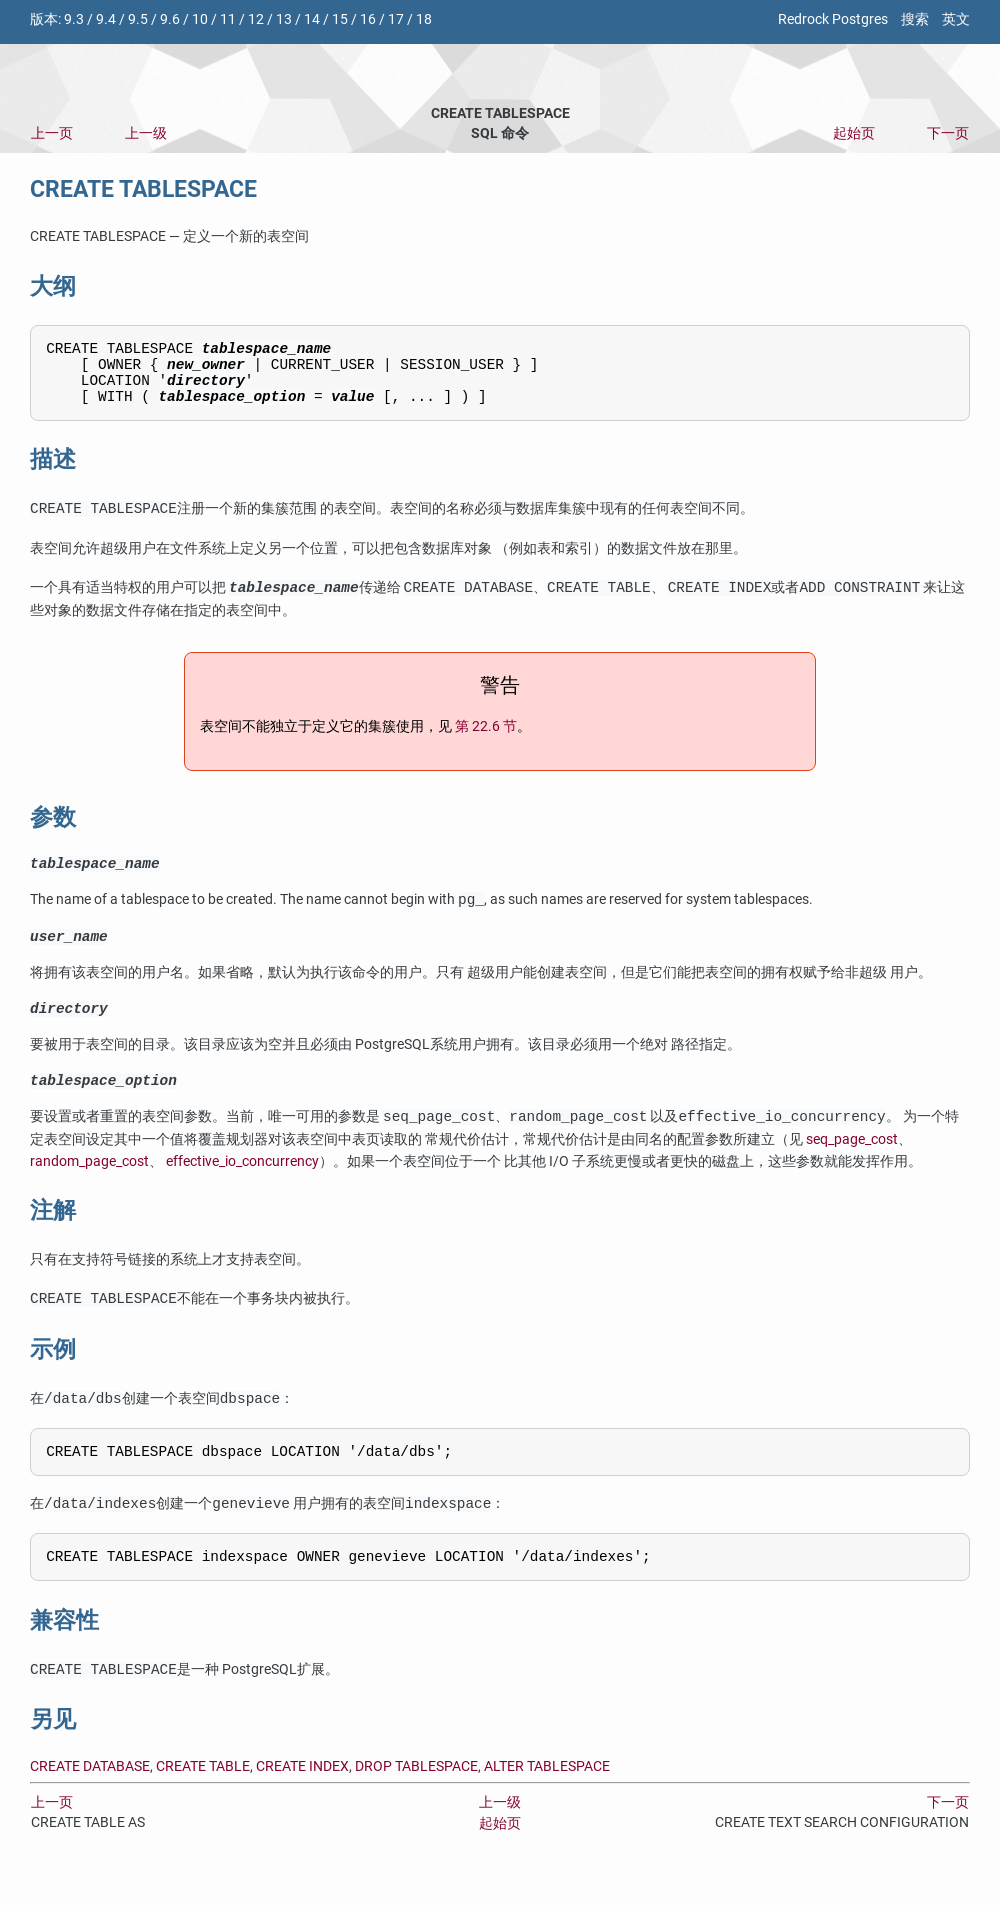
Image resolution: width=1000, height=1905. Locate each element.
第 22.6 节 (486, 739)
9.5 (138, 19)
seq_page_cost (852, 1163)
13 (284, 19)
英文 (956, 19)
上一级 (146, 133)
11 (228, 19)
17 (396, 19)
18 (424, 19)
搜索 (915, 19)
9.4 (106, 19)
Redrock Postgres (833, 19)
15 (340, 19)
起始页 (854, 133)
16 (368, 19)
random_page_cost (89, 1185)
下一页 (948, 133)
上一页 (52, 133)
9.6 (170, 19)
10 (200, 19)
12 (256, 19)
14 (312, 19)
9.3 (74, 19)
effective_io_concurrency (242, 1185)
